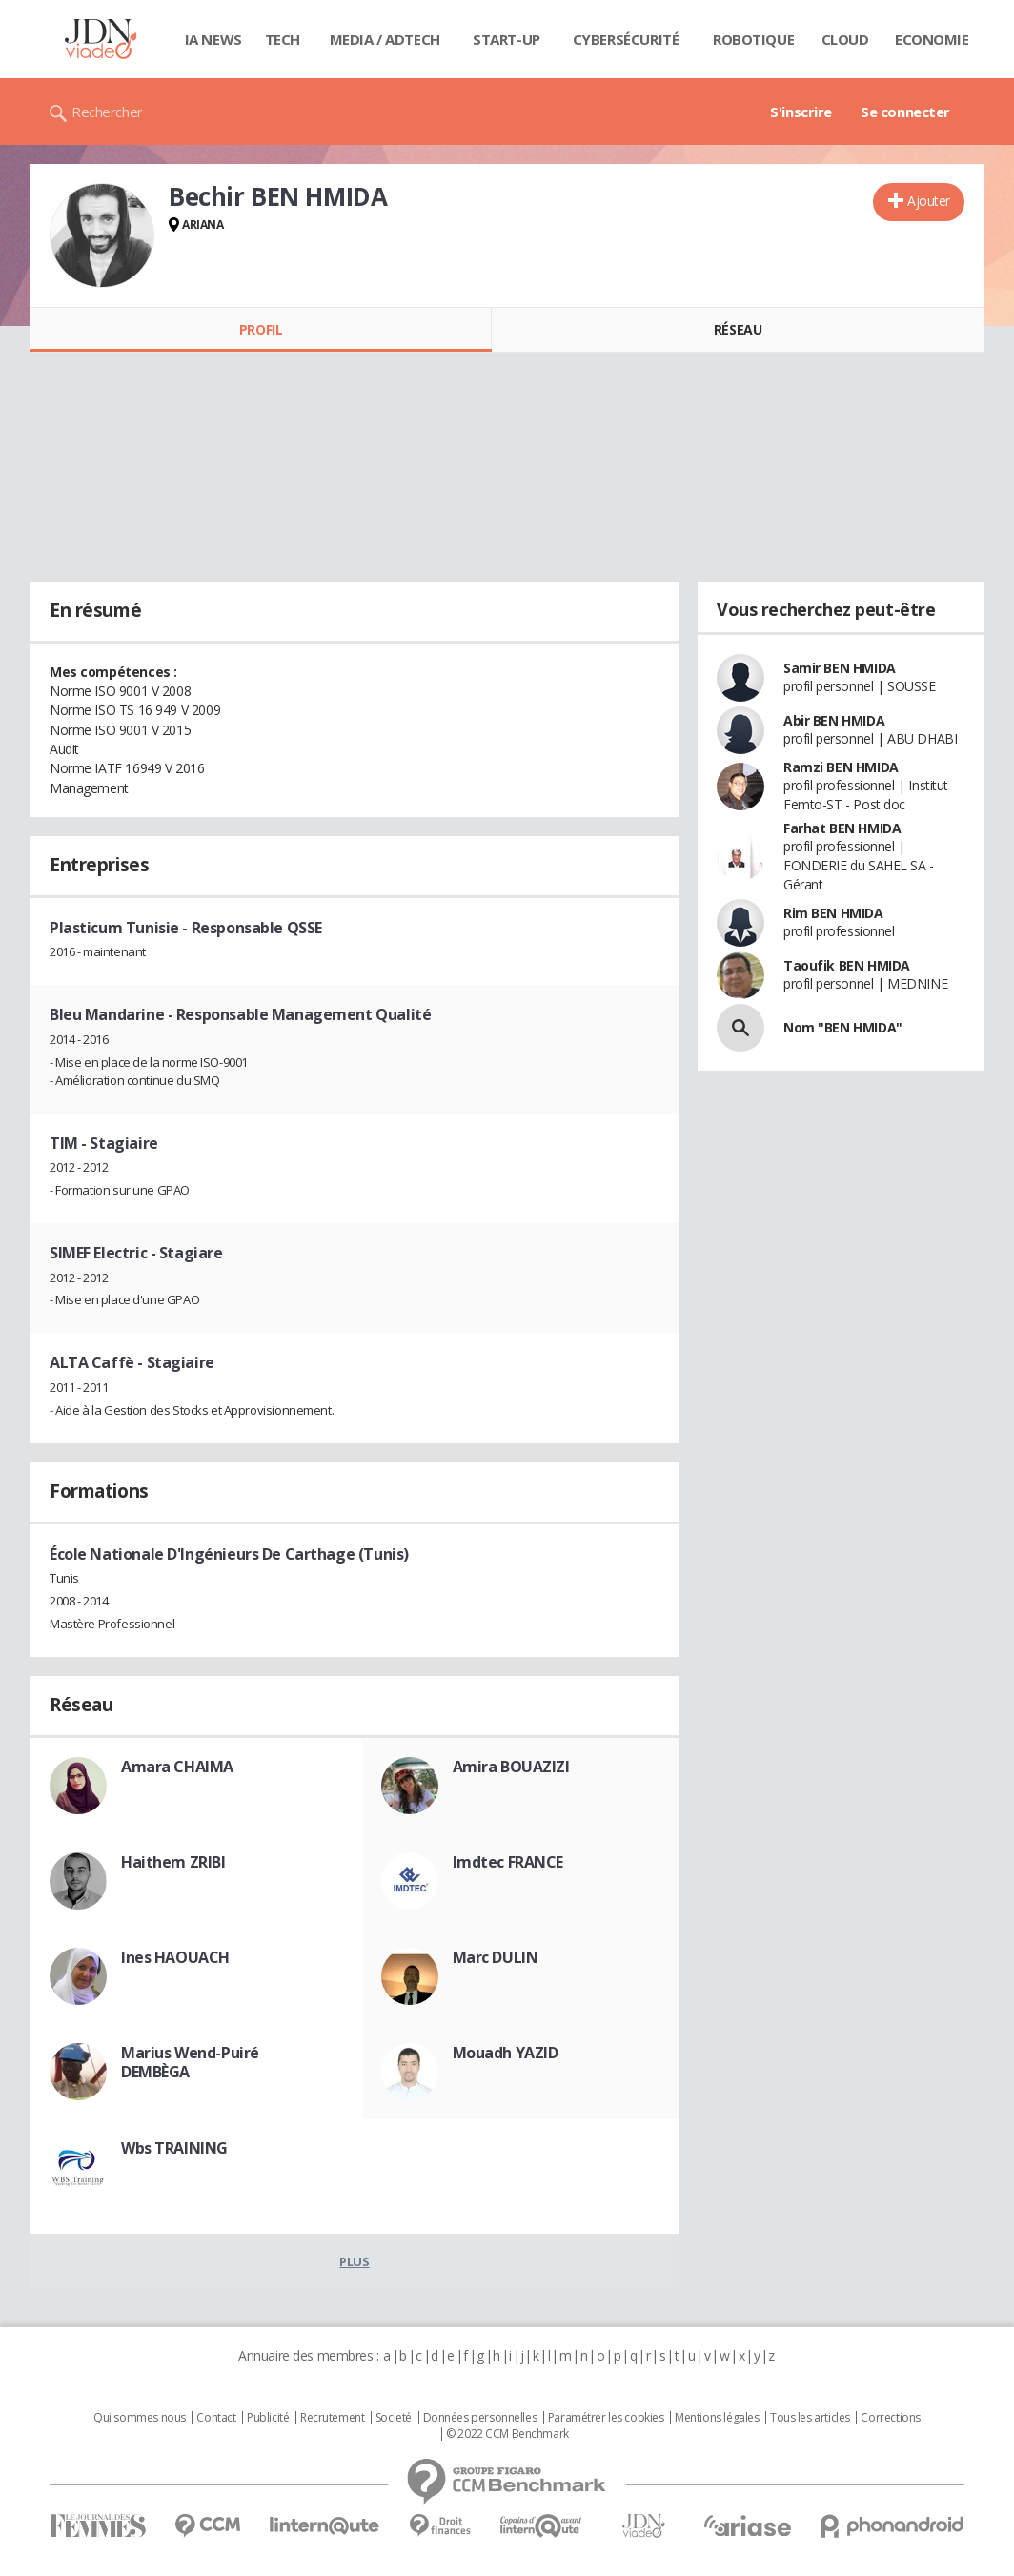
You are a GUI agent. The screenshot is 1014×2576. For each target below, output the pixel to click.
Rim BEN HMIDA (833, 913)
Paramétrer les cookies (606, 2417)
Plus (354, 2261)
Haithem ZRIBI (173, 1861)
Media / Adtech (385, 39)
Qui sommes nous (139, 2417)
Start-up (506, 39)
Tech (282, 39)
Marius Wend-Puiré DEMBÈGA (190, 2062)
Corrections (890, 2417)
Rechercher (107, 111)
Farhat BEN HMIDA (842, 828)
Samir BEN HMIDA (839, 668)
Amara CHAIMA (177, 1766)
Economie (932, 39)
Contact (215, 2417)
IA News (213, 39)
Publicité (268, 2417)
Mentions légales (717, 2417)
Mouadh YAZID (505, 2052)
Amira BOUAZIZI (511, 1766)
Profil (260, 329)
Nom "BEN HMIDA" (842, 1027)
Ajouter (928, 201)
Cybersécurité (626, 39)
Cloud (845, 39)
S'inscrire (801, 111)
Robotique (753, 39)
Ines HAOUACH (175, 1957)
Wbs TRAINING (174, 2147)
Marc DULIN (495, 1957)
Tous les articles (810, 2417)
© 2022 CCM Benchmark (507, 2434)
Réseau (737, 329)
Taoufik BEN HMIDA (846, 965)
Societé (393, 2417)
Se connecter (905, 111)
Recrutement (332, 2417)
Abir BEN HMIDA (833, 720)
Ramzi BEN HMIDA (841, 767)
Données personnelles (480, 2417)
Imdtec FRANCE (508, 1861)
